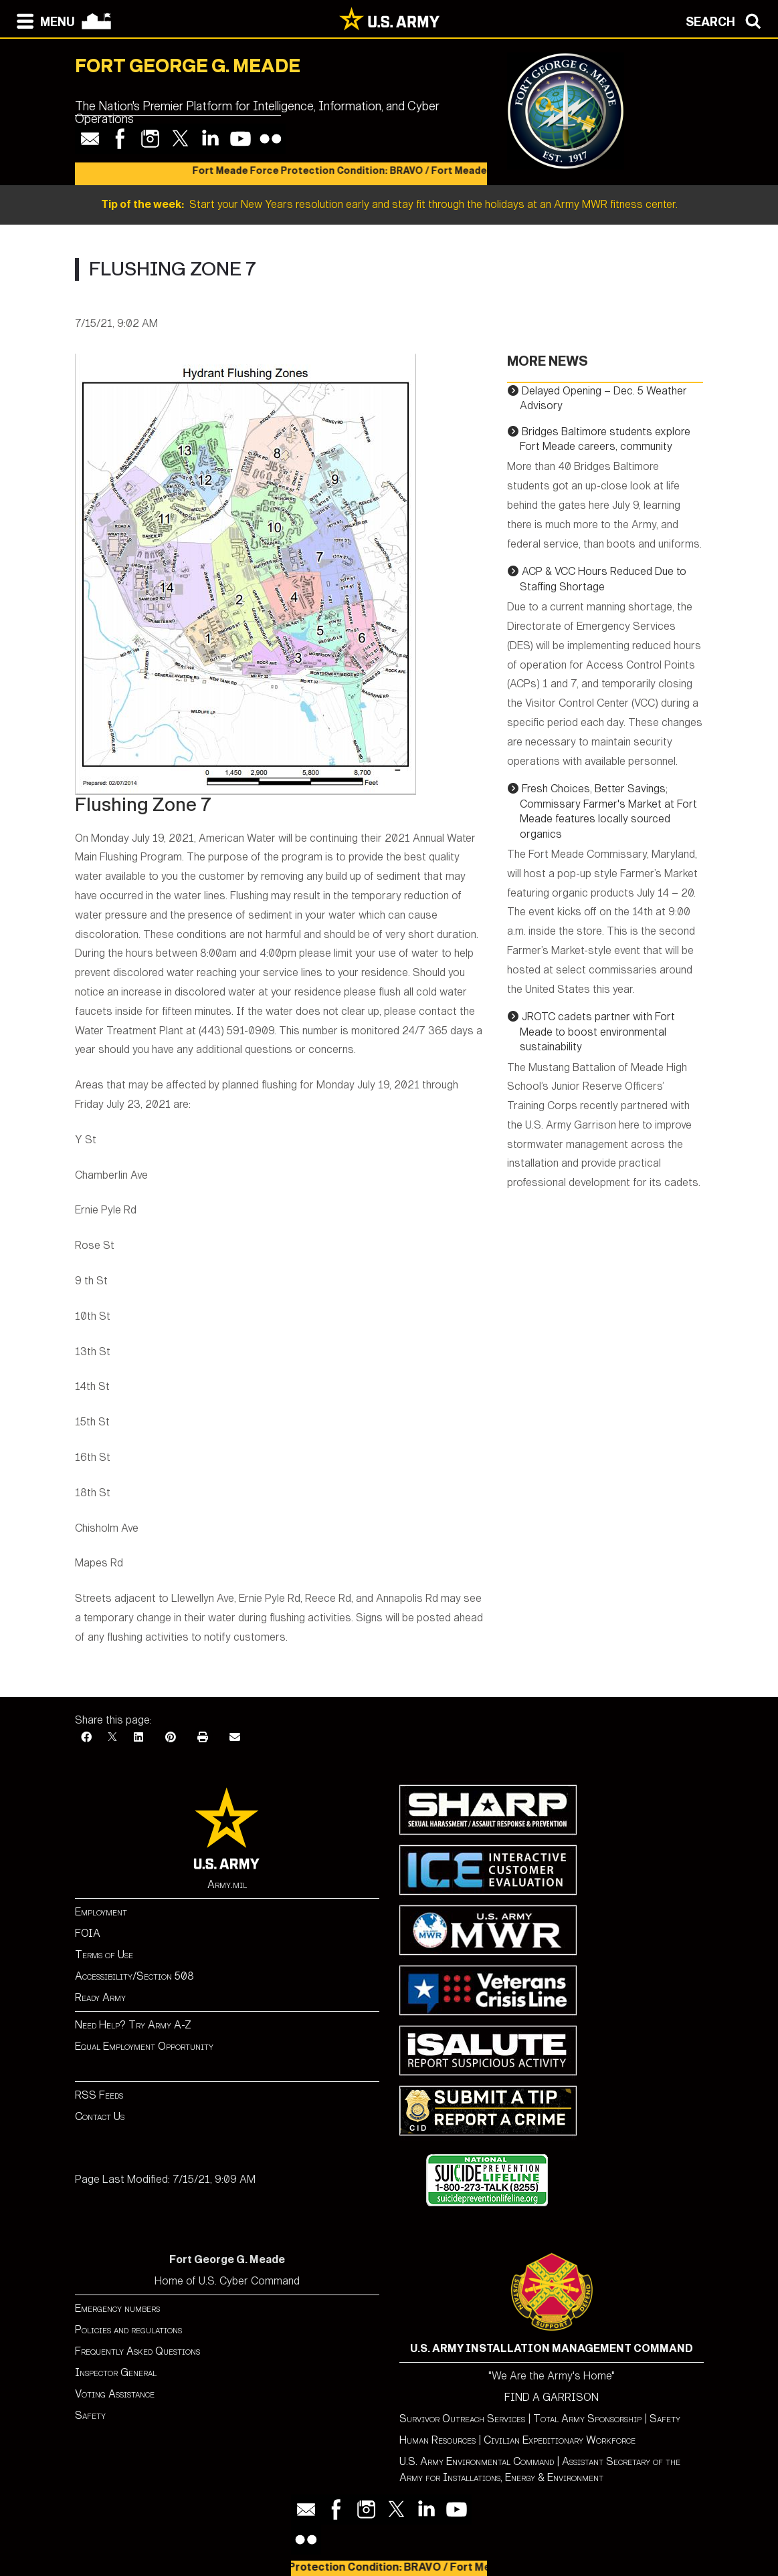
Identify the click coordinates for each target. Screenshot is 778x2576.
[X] (112, 1737)
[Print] (202, 1737)
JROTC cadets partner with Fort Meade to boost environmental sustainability (597, 1031)
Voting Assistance (115, 2393)
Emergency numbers (117, 2308)
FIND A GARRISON (551, 2397)
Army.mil (227, 1884)
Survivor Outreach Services (462, 2418)
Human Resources (437, 2440)
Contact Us (99, 2116)
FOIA (87, 1933)
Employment (101, 1911)
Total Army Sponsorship (587, 2418)
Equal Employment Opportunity (144, 2046)
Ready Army (100, 1997)
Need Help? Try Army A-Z (133, 2024)
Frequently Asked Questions (137, 2351)
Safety (90, 2415)
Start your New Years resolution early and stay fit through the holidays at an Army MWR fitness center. (389, 204)
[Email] (234, 1737)
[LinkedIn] (138, 1737)
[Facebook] (86, 1737)
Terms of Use (104, 1954)
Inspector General (116, 2372)
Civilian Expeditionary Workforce (560, 2440)
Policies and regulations (128, 2329)
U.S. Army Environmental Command (476, 2461)
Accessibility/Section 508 (134, 1976)
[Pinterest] (170, 1737)
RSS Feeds (99, 2095)
